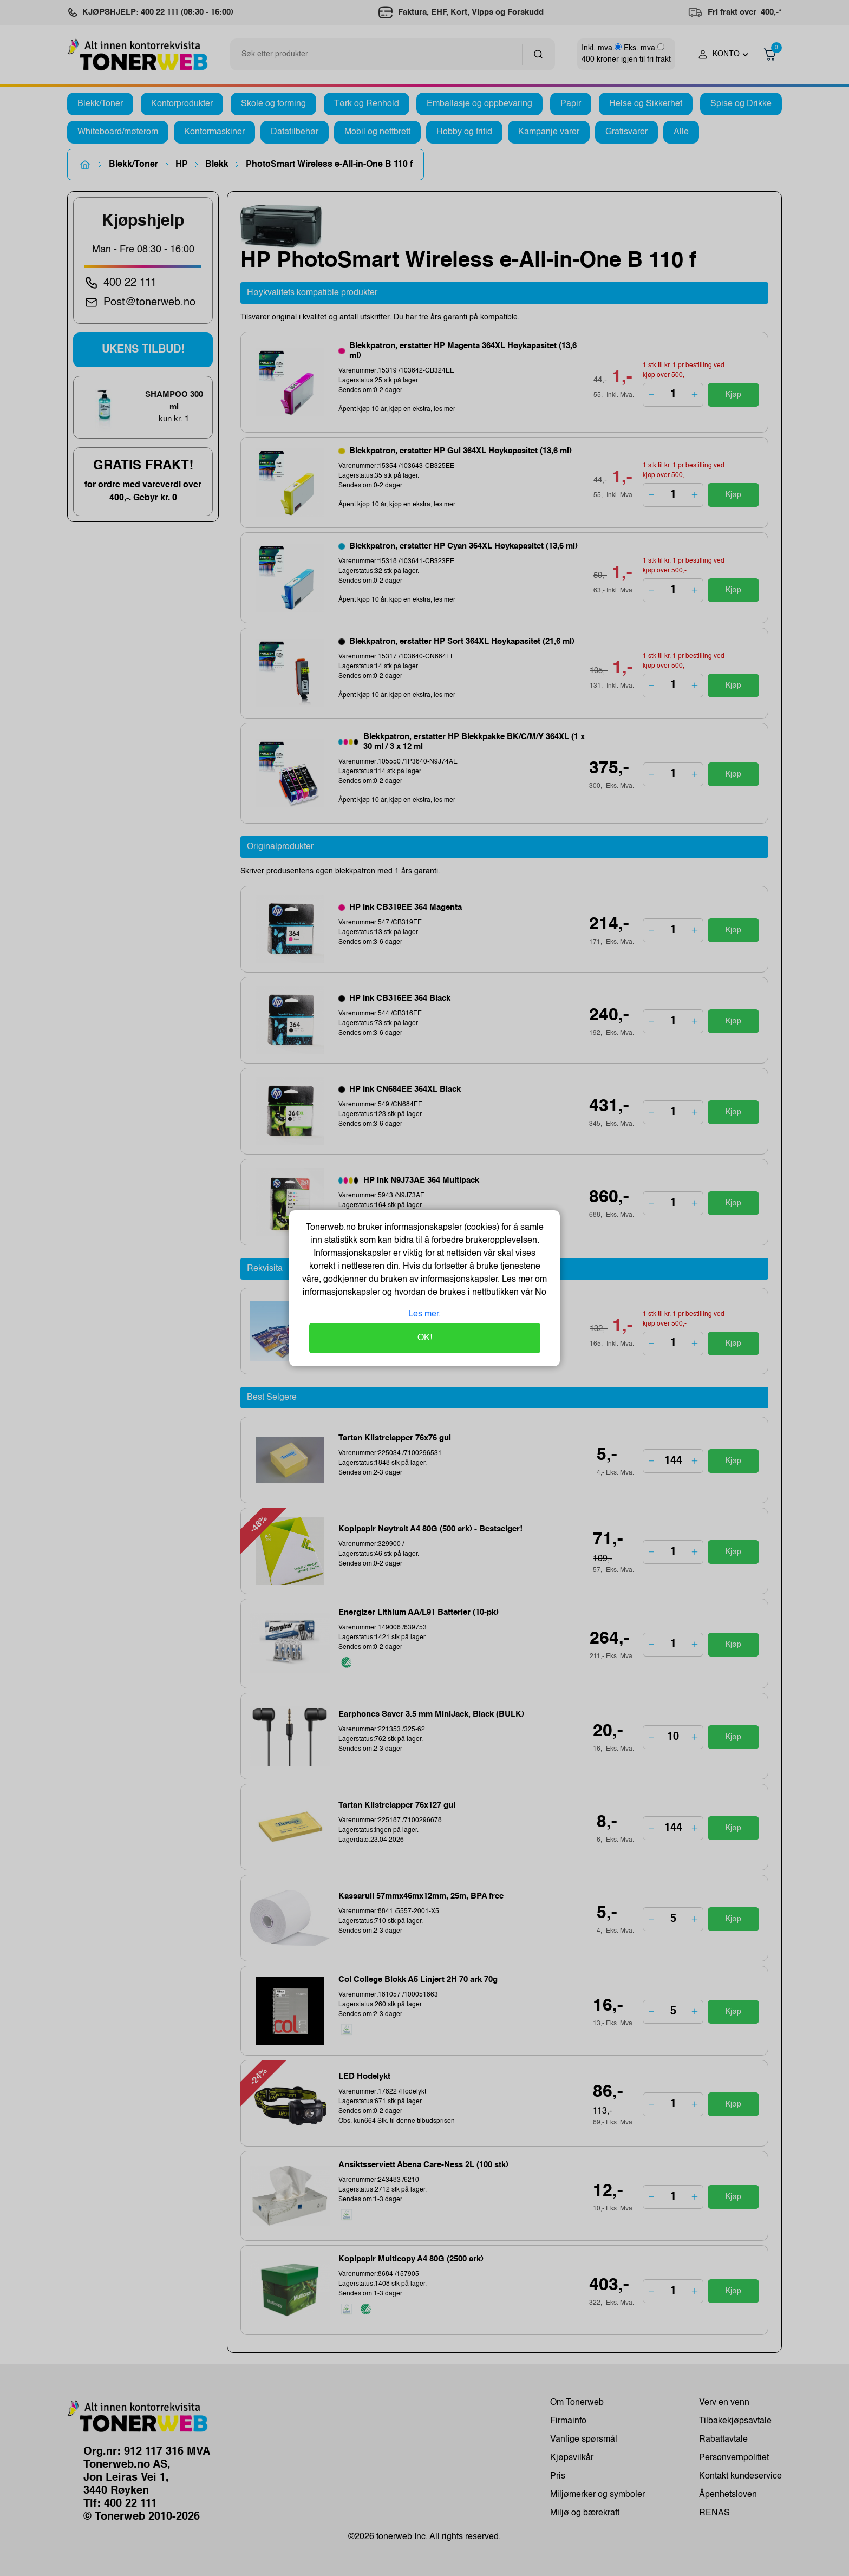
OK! (424, 1338)
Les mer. (424, 1314)
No (539, 1292)
